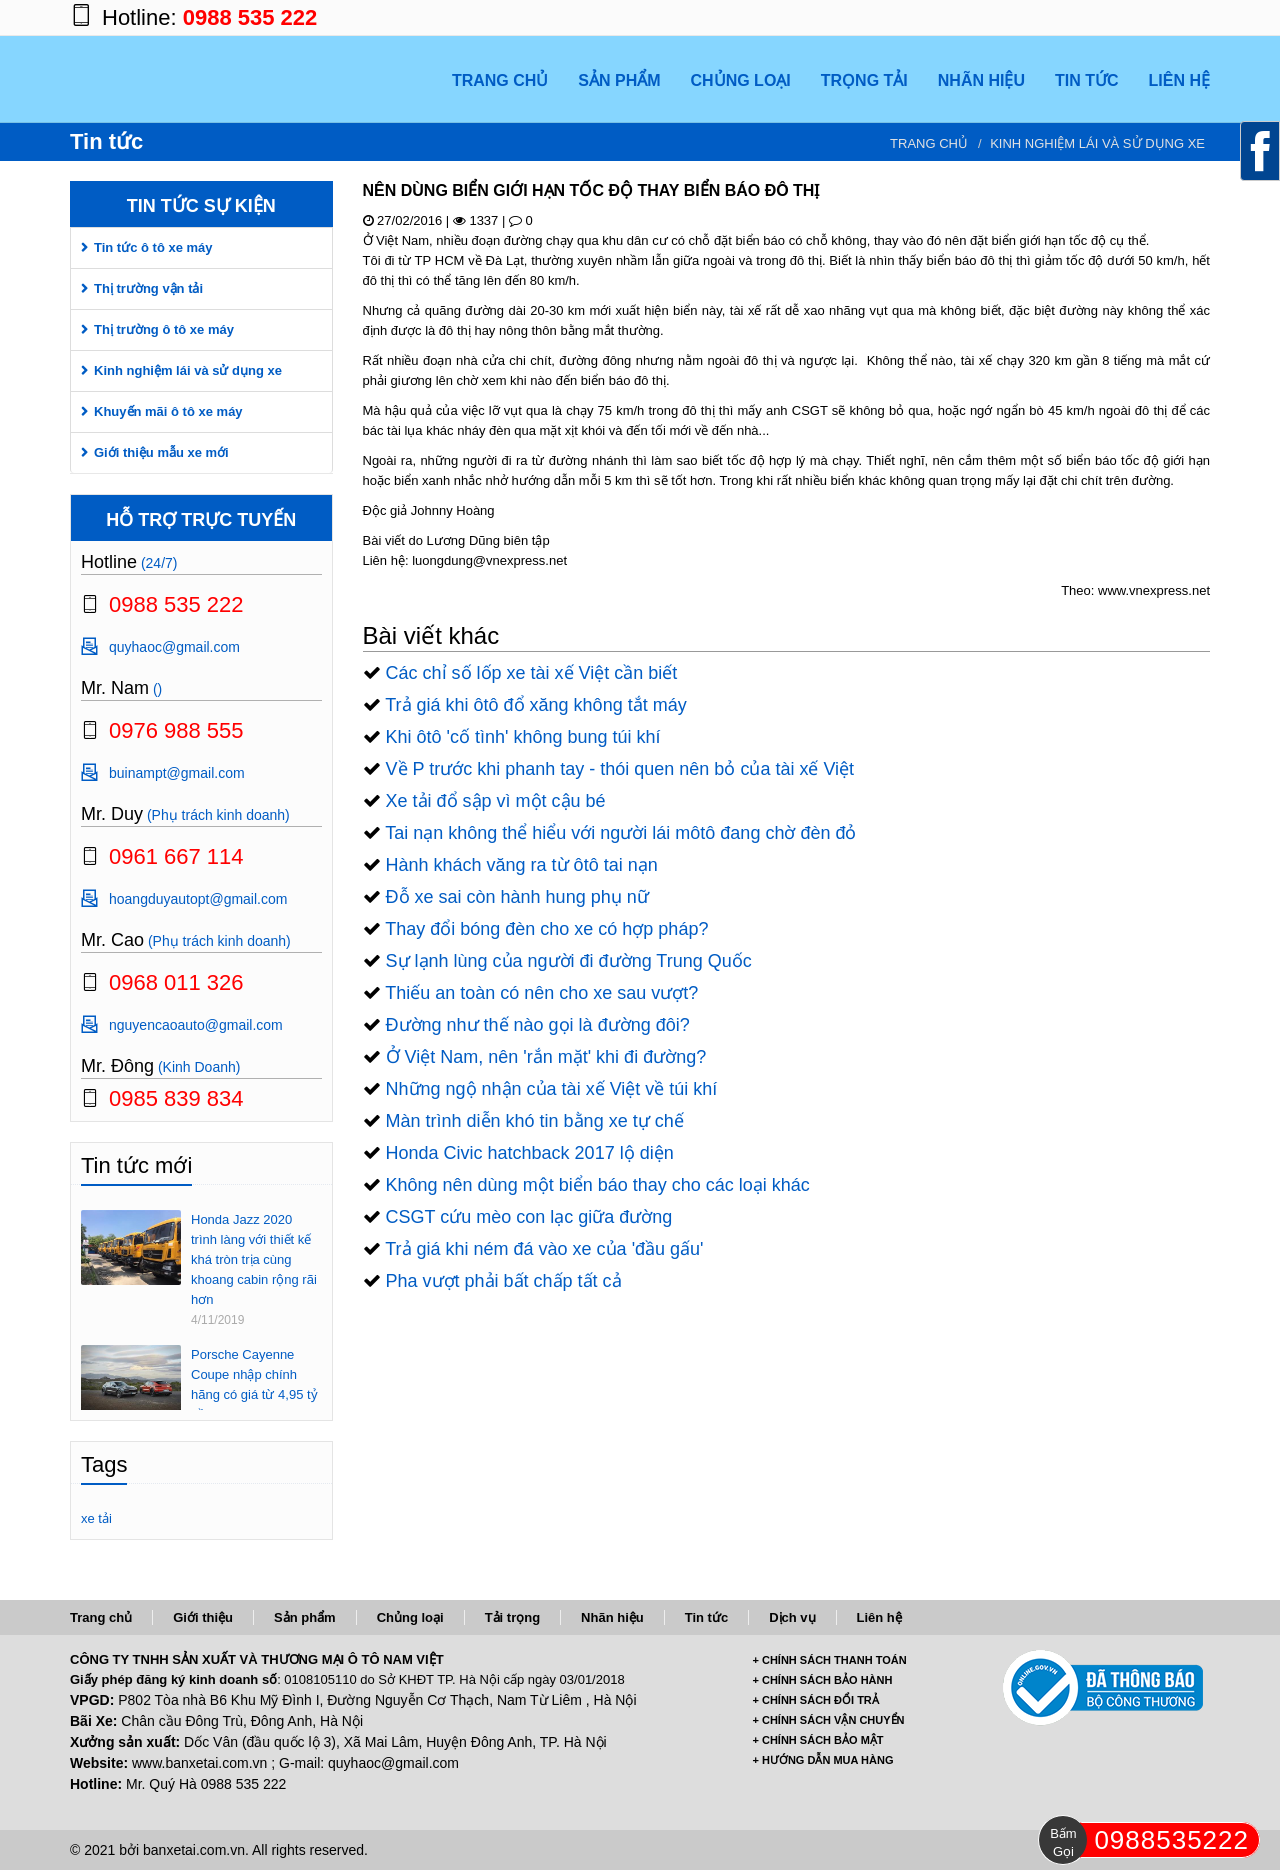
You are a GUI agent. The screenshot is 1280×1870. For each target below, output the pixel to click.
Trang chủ (929, 143)
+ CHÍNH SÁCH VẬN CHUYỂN (829, 1720)
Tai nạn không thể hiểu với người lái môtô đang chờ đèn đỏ (620, 833)
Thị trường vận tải (148, 288)
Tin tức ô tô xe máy (153, 247)
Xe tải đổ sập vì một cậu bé (496, 801)
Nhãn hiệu (612, 1617)
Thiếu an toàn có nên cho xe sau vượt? (541, 993)
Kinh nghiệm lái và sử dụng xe (1097, 143)
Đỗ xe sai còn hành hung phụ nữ (517, 897)
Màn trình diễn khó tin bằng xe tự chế (535, 1121)
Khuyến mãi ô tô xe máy (168, 411)
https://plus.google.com (1110, 17)
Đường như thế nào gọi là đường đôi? (538, 1025)
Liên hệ (879, 1617)
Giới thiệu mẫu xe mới (161, 452)
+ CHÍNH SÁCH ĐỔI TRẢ (816, 1700)
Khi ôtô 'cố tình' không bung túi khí (523, 737)
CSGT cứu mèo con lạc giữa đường (529, 1217)
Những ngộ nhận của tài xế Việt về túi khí (552, 1089)
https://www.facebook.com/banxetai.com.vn (1070, 17)
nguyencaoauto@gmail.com (196, 1025)
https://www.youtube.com (1190, 17)
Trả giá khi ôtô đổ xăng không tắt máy (535, 705)
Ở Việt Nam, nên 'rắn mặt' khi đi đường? (546, 1057)
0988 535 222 (250, 17)
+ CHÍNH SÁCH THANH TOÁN (830, 1660)
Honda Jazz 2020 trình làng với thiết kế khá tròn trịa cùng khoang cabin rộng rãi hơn (254, 1259)
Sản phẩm (305, 1617)
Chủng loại (410, 1617)
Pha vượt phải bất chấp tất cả (504, 1281)
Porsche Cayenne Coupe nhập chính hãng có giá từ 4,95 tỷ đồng (254, 1384)
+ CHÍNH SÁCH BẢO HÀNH (823, 1680)
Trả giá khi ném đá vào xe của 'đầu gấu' (544, 1249)
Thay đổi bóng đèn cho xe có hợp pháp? (546, 929)
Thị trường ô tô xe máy (164, 329)
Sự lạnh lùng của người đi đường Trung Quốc (569, 961)
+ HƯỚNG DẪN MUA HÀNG (823, 1760)
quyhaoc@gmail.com (174, 647)
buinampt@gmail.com (177, 773)
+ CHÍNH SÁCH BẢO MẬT (818, 1740)
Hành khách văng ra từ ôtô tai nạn (522, 865)
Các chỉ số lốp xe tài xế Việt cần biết (532, 673)
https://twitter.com (1150, 17)
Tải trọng (512, 1617)
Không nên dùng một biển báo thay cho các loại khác (598, 1185)
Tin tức (706, 1617)
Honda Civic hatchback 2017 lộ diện (530, 1153)
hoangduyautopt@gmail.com (198, 899)
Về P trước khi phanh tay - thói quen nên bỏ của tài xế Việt (620, 769)
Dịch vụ (792, 1617)
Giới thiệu (203, 1617)
